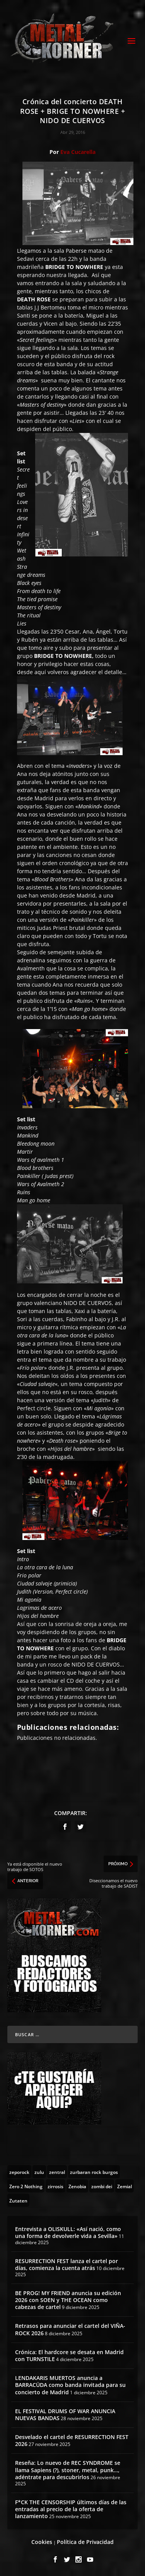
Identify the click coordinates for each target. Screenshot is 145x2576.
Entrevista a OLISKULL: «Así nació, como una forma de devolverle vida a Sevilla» (68, 2232)
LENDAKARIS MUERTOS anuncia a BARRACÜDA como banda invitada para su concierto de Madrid (70, 2384)
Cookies (41, 2542)
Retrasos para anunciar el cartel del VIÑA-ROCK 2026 (70, 2329)
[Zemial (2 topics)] (124, 2185)
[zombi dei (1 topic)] (101, 2185)
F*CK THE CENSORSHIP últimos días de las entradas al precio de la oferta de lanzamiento (70, 2509)
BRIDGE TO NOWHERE (63, 655)
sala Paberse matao (79, 250)
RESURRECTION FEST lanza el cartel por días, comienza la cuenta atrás (66, 2264)
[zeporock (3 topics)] (19, 2171)
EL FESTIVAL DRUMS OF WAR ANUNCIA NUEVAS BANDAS (65, 2414)
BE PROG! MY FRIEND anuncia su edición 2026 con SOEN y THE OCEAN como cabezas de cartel (68, 2300)
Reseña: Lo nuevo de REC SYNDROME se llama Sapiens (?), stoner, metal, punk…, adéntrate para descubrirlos (67, 2469)
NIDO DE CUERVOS (87, 1303)
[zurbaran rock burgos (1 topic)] (94, 2171)
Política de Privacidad (85, 2542)
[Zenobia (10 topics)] (77, 2185)
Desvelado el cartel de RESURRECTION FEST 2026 (71, 2440)
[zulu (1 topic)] (39, 2171)
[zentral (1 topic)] (57, 2171)
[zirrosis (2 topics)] (55, 2185)
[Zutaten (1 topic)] (18, 2200)
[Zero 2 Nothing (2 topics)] (25, 2185)
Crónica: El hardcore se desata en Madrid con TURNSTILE (69, 2355)
